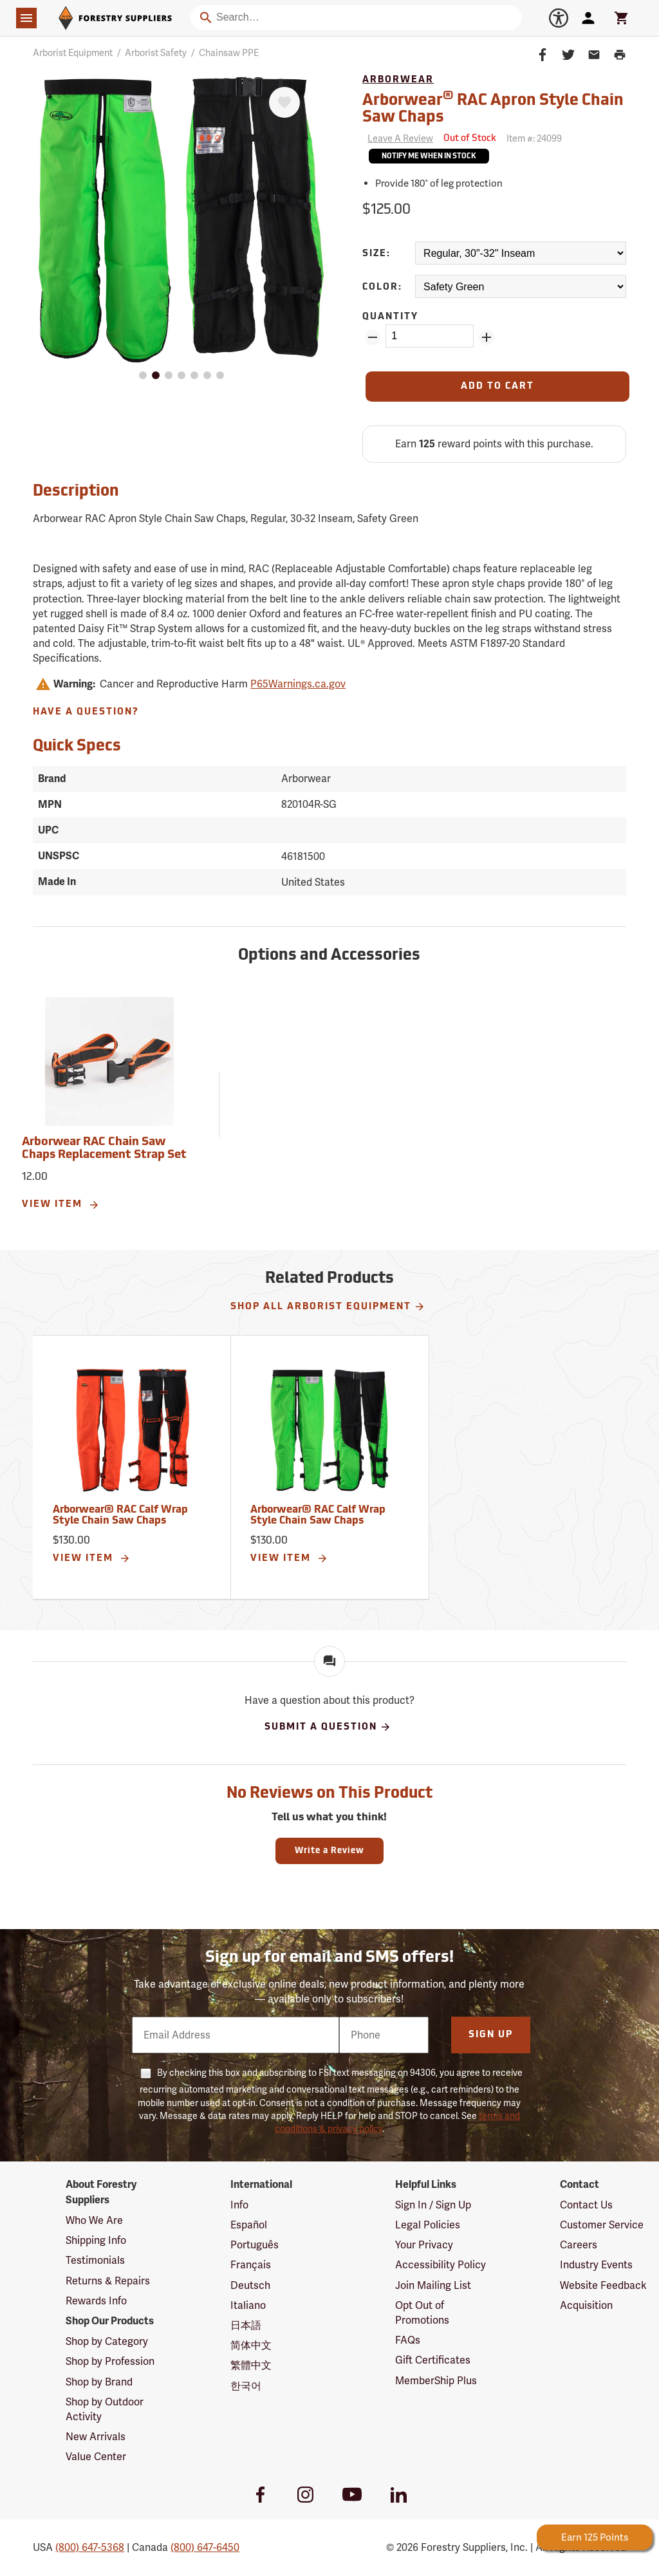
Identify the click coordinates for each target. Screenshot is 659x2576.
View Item (61, 1205)
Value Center (96, 2456)
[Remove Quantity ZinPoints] (372, 337)
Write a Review (329, 1851)
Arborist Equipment (73, 53)
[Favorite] (284, 102)
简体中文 (251, 2345)
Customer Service (602, 2225)
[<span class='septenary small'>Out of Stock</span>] (469, 139)
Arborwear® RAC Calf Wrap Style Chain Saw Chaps (120, 1516)
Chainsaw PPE (229, 53)
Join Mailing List (433, 2285)
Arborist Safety (156, 53)
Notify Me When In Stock (429, 156)
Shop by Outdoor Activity (105, 2409)
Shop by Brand (99, 2382)
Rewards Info (96, 2301)
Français (250, 2265)
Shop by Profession (110, 2361)
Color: (382, 287)
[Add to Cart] (497, 386)
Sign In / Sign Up (433, 2205)
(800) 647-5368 (89, 2547)
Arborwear (398, 80)
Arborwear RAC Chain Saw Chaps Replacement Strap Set (104, 1148)
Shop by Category (107, 2341)
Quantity (390, 317)
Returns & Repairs (108, 2281)
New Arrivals (95, 2436)
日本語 (245, 2325)
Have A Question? (86, 712)
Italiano (248, 2305)
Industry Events (596, 2265)
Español (248, 2225)
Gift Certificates (432, 2360)
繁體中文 (251, 2365)
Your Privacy (424, 2245)
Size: (376, 254)
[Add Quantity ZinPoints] (486, 337)
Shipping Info (96, 2240)
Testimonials (95, 2260)
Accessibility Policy (440, 2265)
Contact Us (586, 2205)
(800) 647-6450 (205, 2547)
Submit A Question (328, 1727)
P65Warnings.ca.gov (298, 684)
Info (239, 2205)
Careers (578, 2245)
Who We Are (94, 2220)
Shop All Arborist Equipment (327, 1306)
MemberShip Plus (436, 2380)
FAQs (407, 2340)
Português (254, 2245)
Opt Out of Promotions (422, 2313)
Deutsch (250, 2285)
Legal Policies (427, 2225)
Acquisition (586, 2305)
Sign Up (491, 2035)
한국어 (245, 2386)
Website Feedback (603, 2285)
